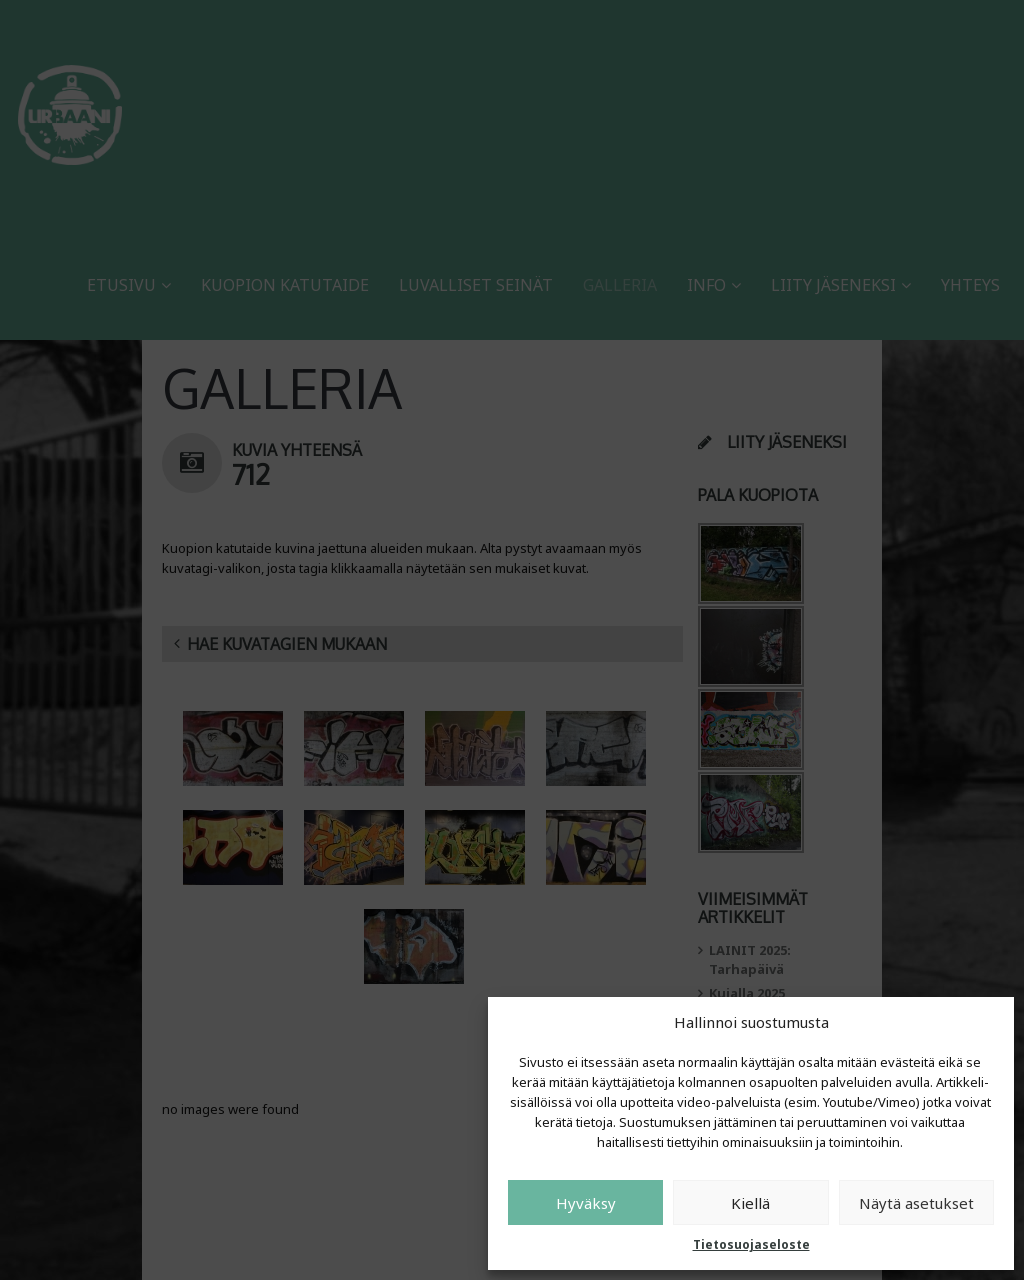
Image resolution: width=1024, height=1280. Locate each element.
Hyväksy (586, 1203)
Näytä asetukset (916, 1203)
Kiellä (750, 1203)
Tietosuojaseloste (751, 1244)
